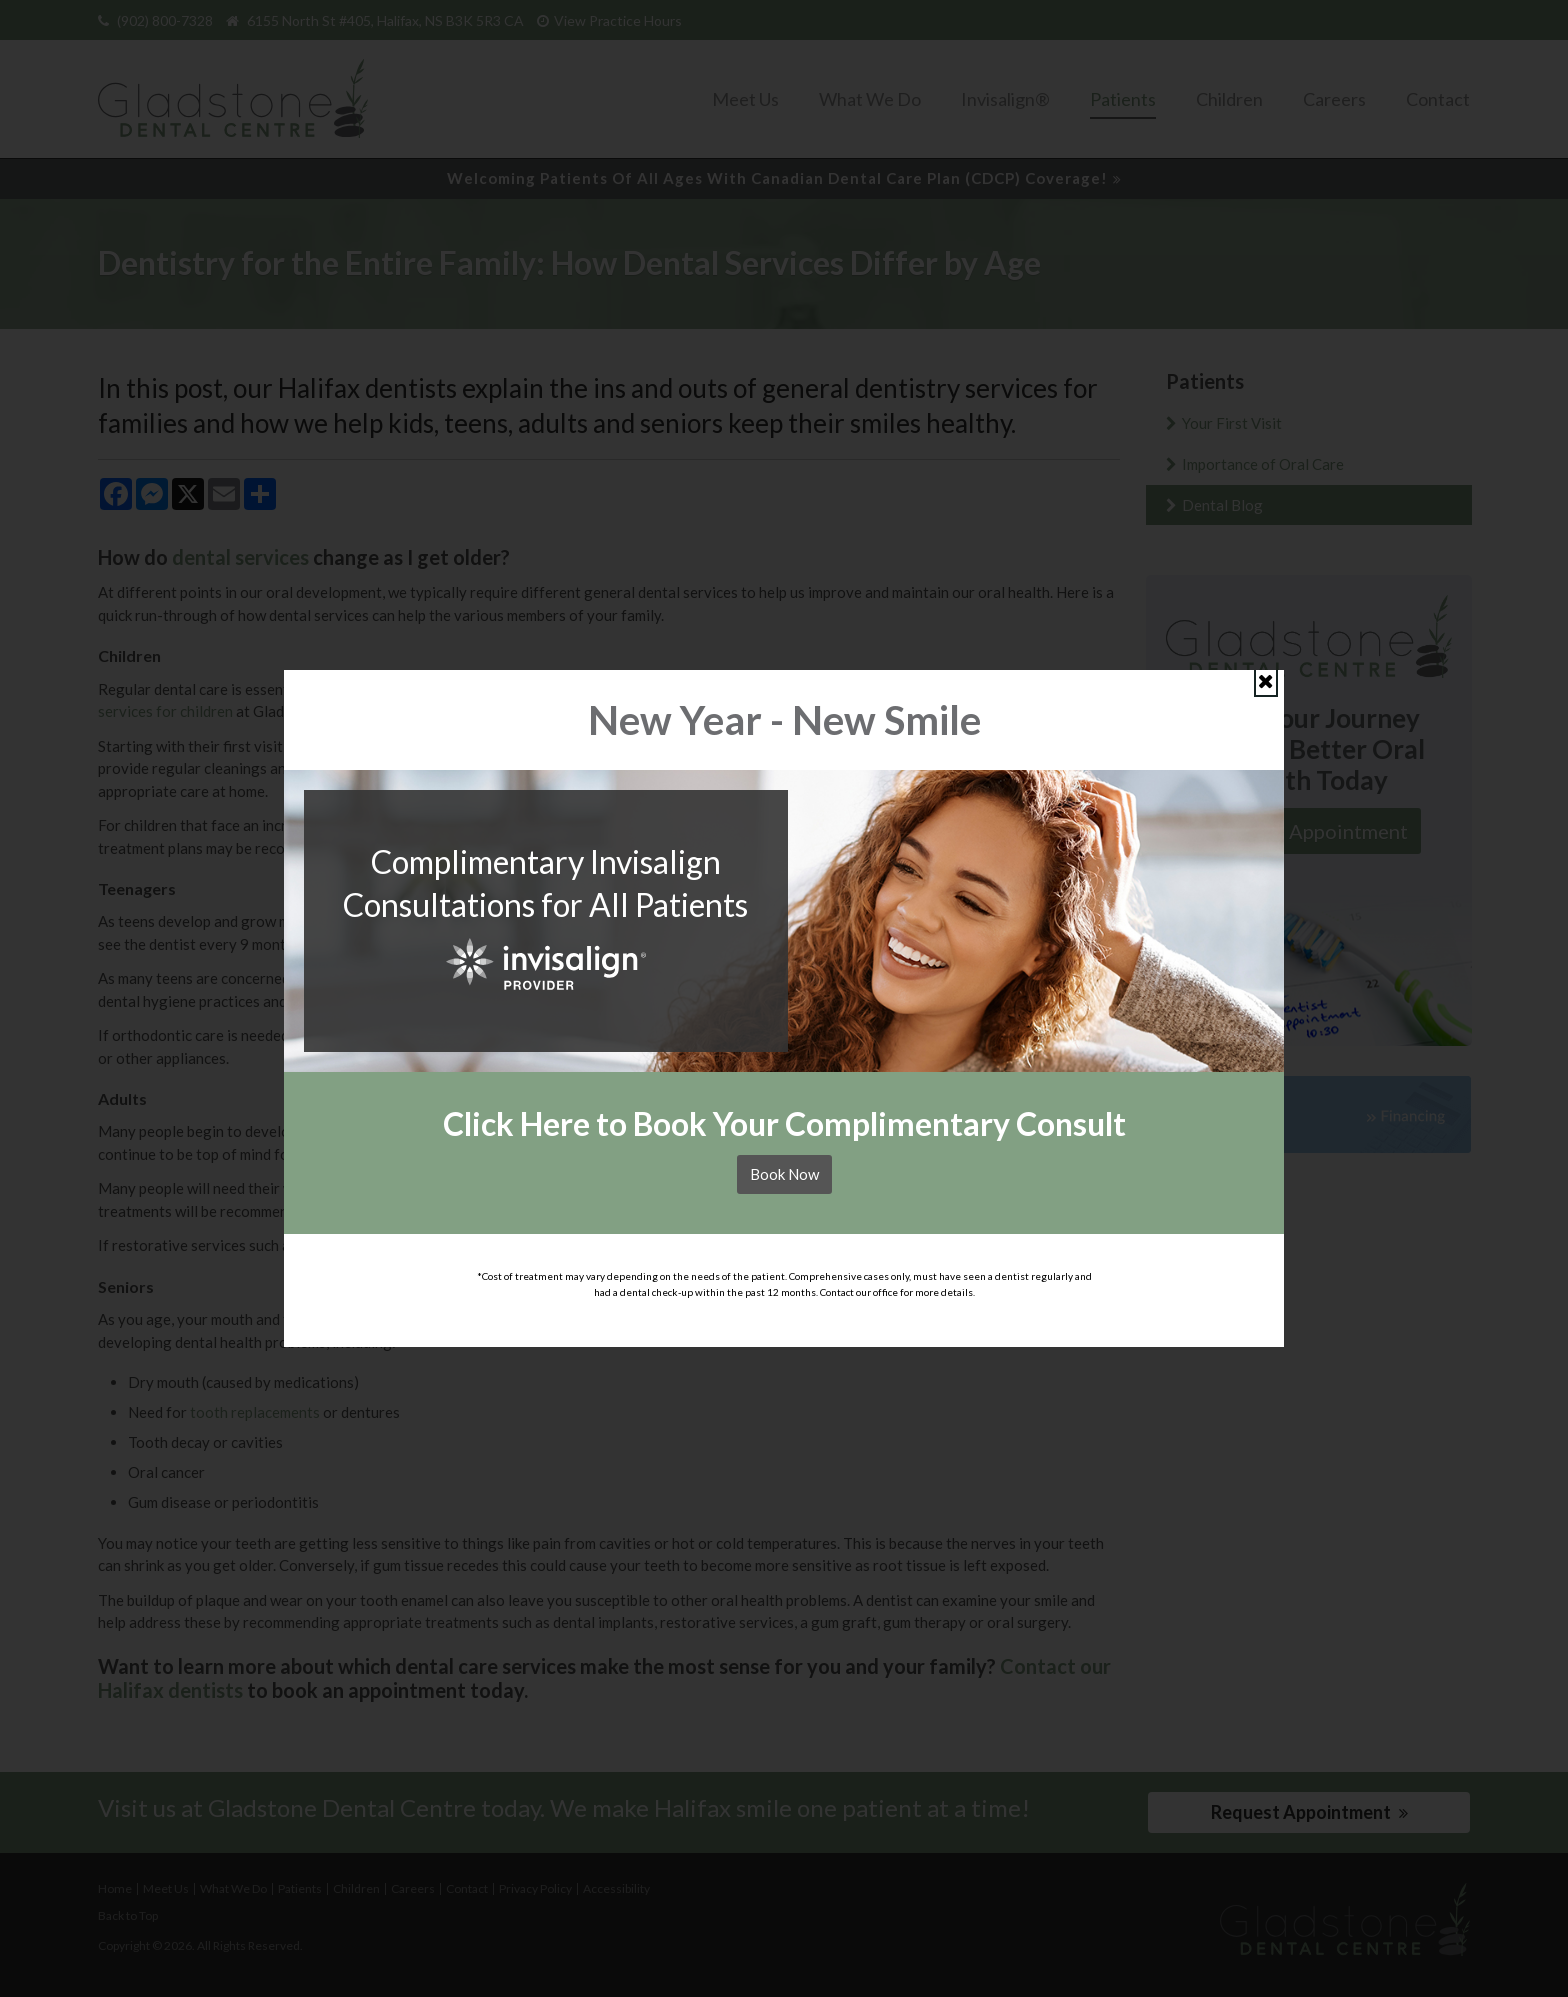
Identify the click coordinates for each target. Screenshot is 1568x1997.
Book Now (784, 1174)
